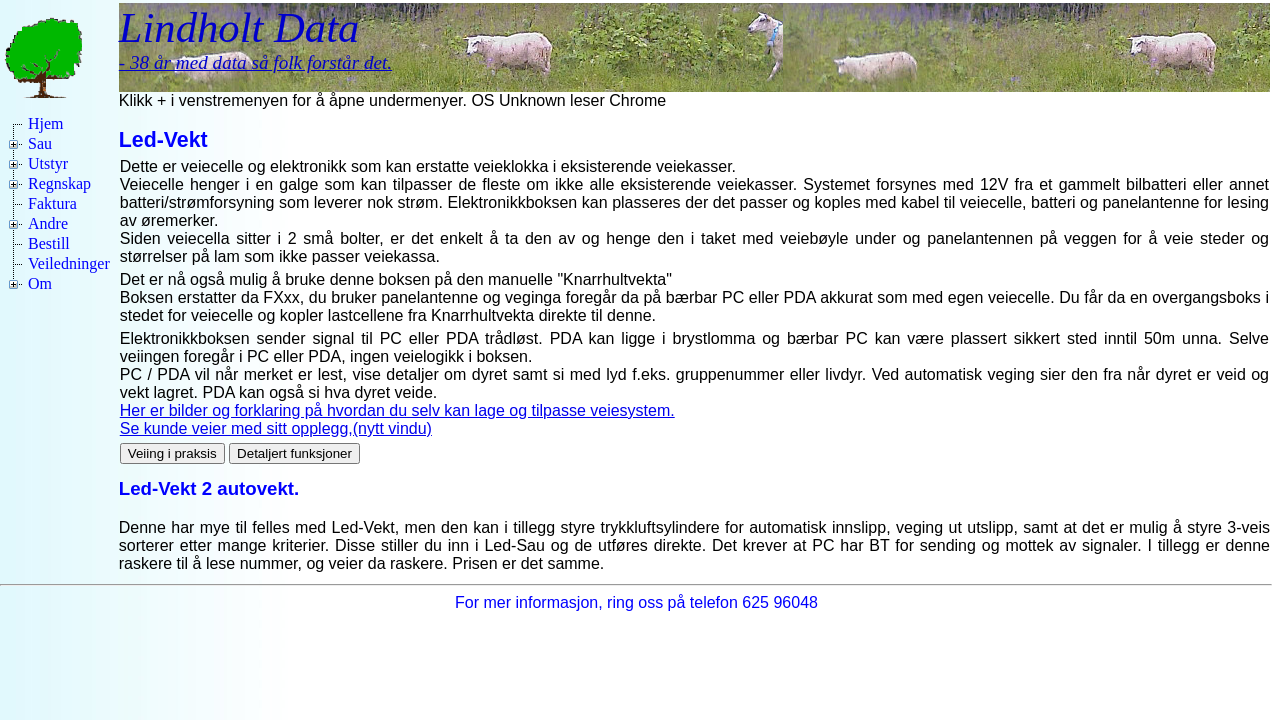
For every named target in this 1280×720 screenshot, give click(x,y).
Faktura (52, 203)
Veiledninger (69, 263)
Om (40, 283)
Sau (40, 143)
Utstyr (48, 163)
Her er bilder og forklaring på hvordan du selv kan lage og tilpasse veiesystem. (397, 410)
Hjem (46, 123)
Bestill (49, 243)
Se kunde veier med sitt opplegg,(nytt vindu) (276, 428)
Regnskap (59, 183)
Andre (48, 223)
